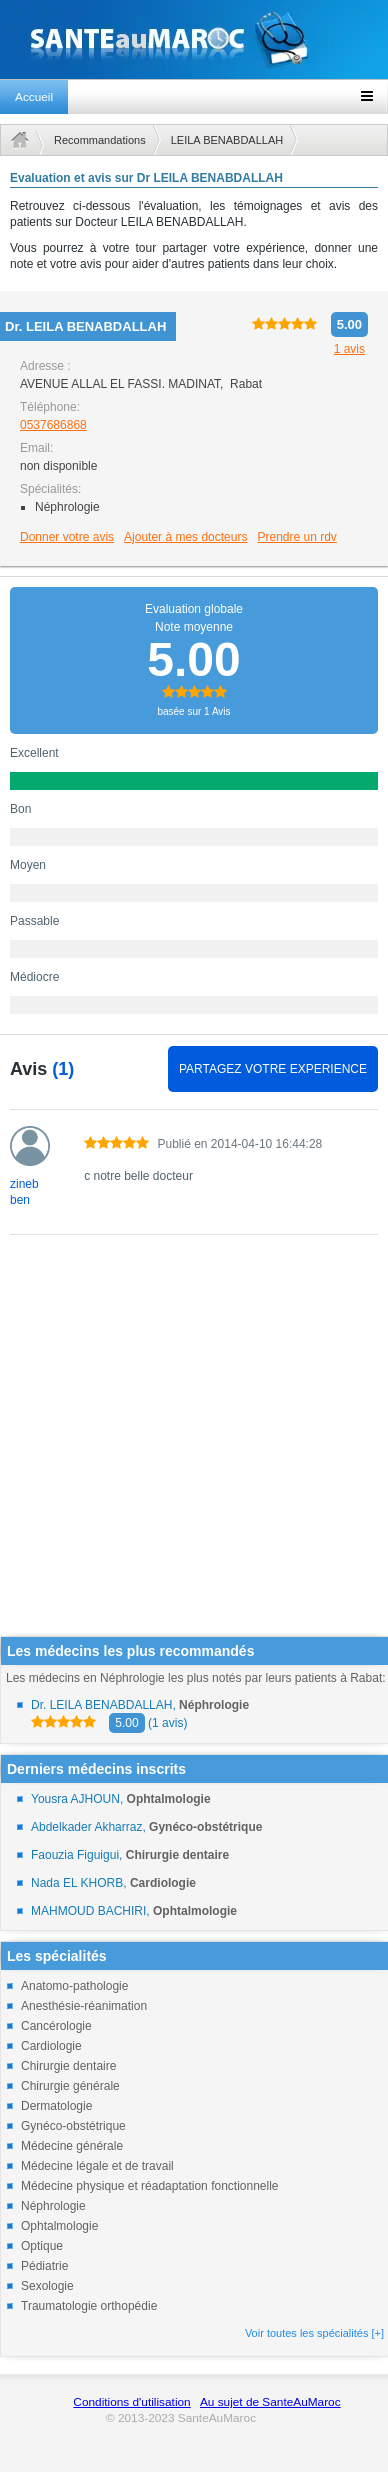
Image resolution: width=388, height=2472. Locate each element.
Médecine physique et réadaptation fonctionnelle (150, 2186)
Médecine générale (72, 2146)
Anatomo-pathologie (74, 1986)
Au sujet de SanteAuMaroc (270, 2402)
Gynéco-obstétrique (73, 2126)
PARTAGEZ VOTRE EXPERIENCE (273, 1069)
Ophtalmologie (59, 2226)
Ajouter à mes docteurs (185, 537)
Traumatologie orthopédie (89, 2306)
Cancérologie (56, 2026)
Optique (42, 2246)
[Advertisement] (187, 1448)
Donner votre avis (67, 537)
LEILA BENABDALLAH (227, 140)
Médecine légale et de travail (97, 2166)
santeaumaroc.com (194, 39)
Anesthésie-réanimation (84, 2006)
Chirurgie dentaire (68, 2066)
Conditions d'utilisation (131, 2402)
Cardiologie (51, 2046)
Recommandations (100, 140)
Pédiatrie (44, 2266)
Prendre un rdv (296, 537)
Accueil (34, 97)
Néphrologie (53, 2206)
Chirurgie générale (70, 2086)
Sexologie (47, 2286)
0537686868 (53, 425)
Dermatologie (56, 2106)
